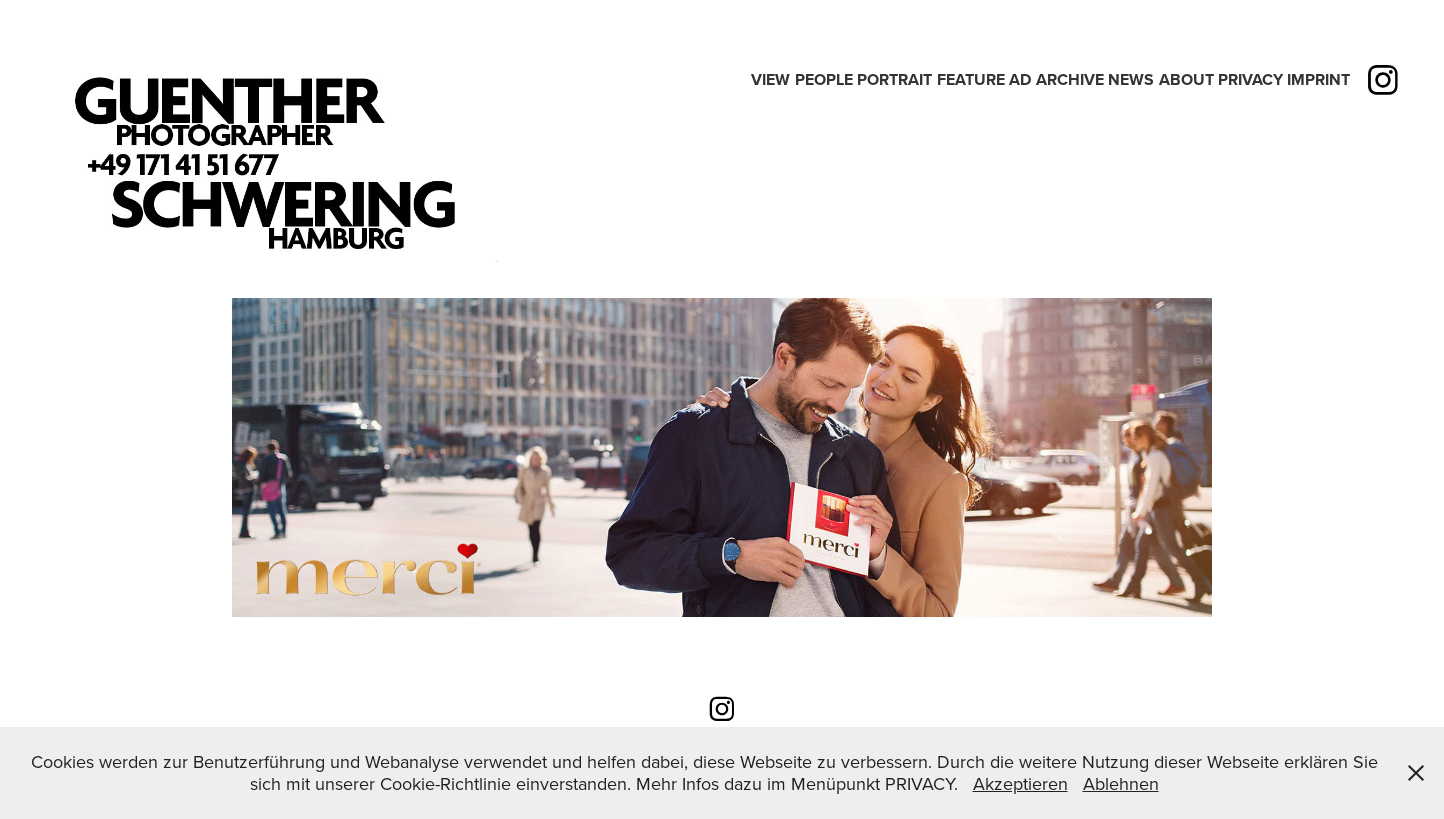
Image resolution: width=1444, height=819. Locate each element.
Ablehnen (1121, 783)
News (1131, 79)
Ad (1020, 79)
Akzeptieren (1020, 783)
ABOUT (1186, 79)
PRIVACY (1250, 79)
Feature (971, 79)
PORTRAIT (894, 79)
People (824, 79)
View (770, 79)
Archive (1070, 79)
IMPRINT (1318, 79)
